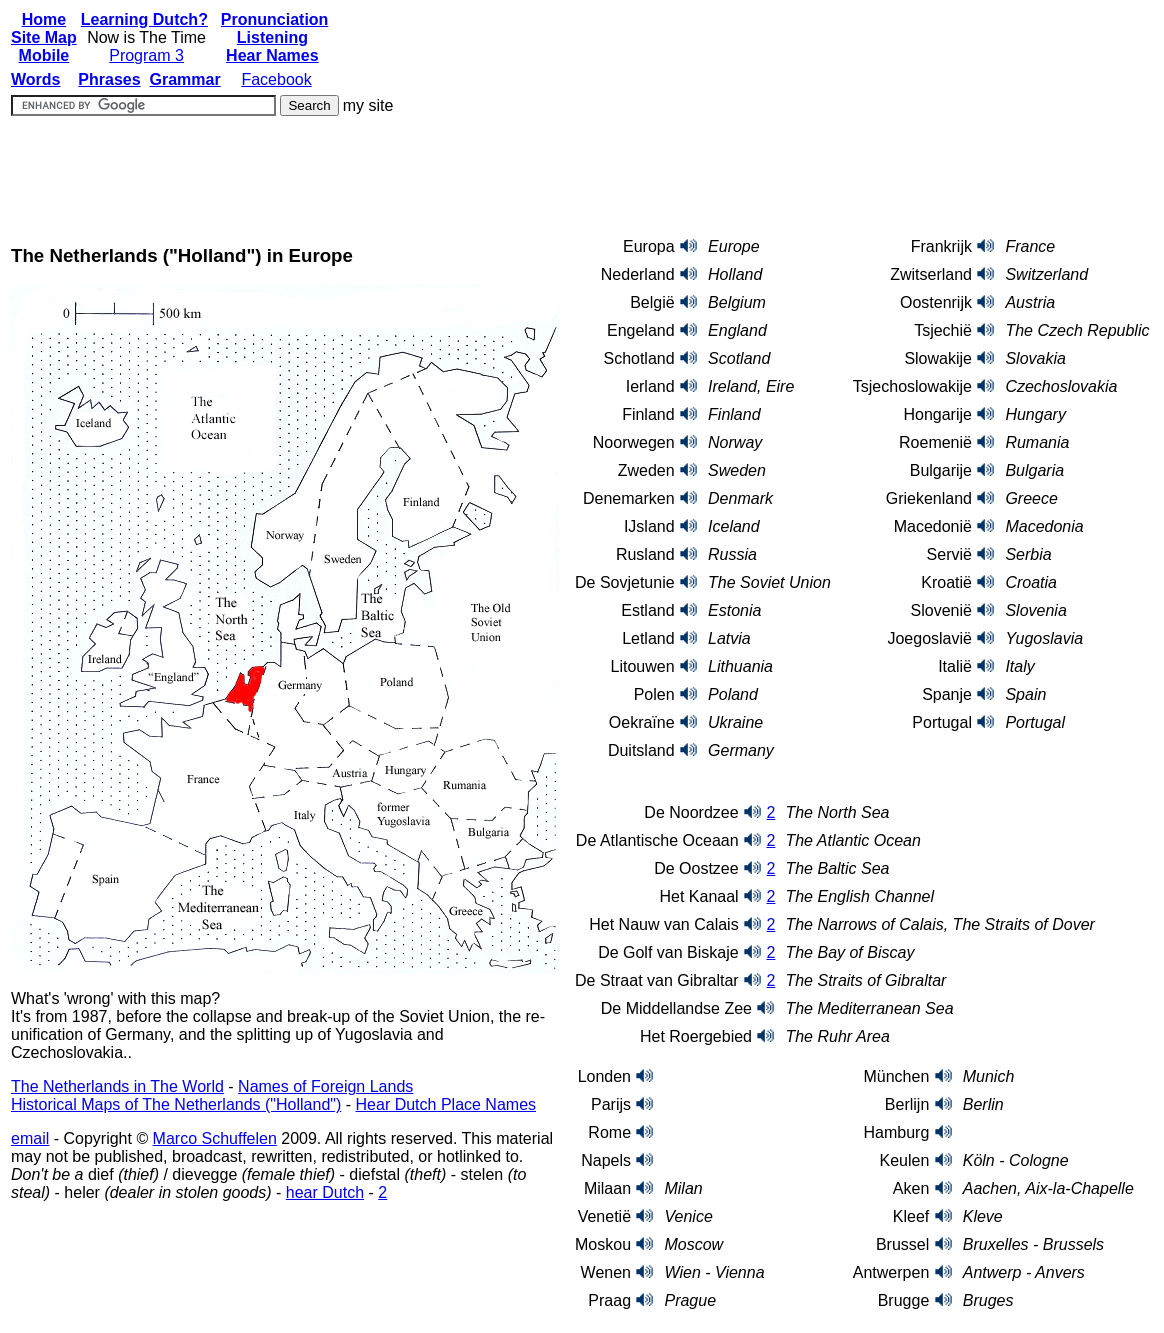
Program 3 (146, 55)
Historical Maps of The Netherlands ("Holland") (176, 1104)
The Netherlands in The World (117, 1086)
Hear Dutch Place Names (446, 1104)
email (30, 1138)
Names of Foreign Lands (325, 1086)
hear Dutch (325, 1192)
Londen (604, 1076)
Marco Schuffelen (215, 1138)
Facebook (276, 79)
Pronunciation (275, 19)
